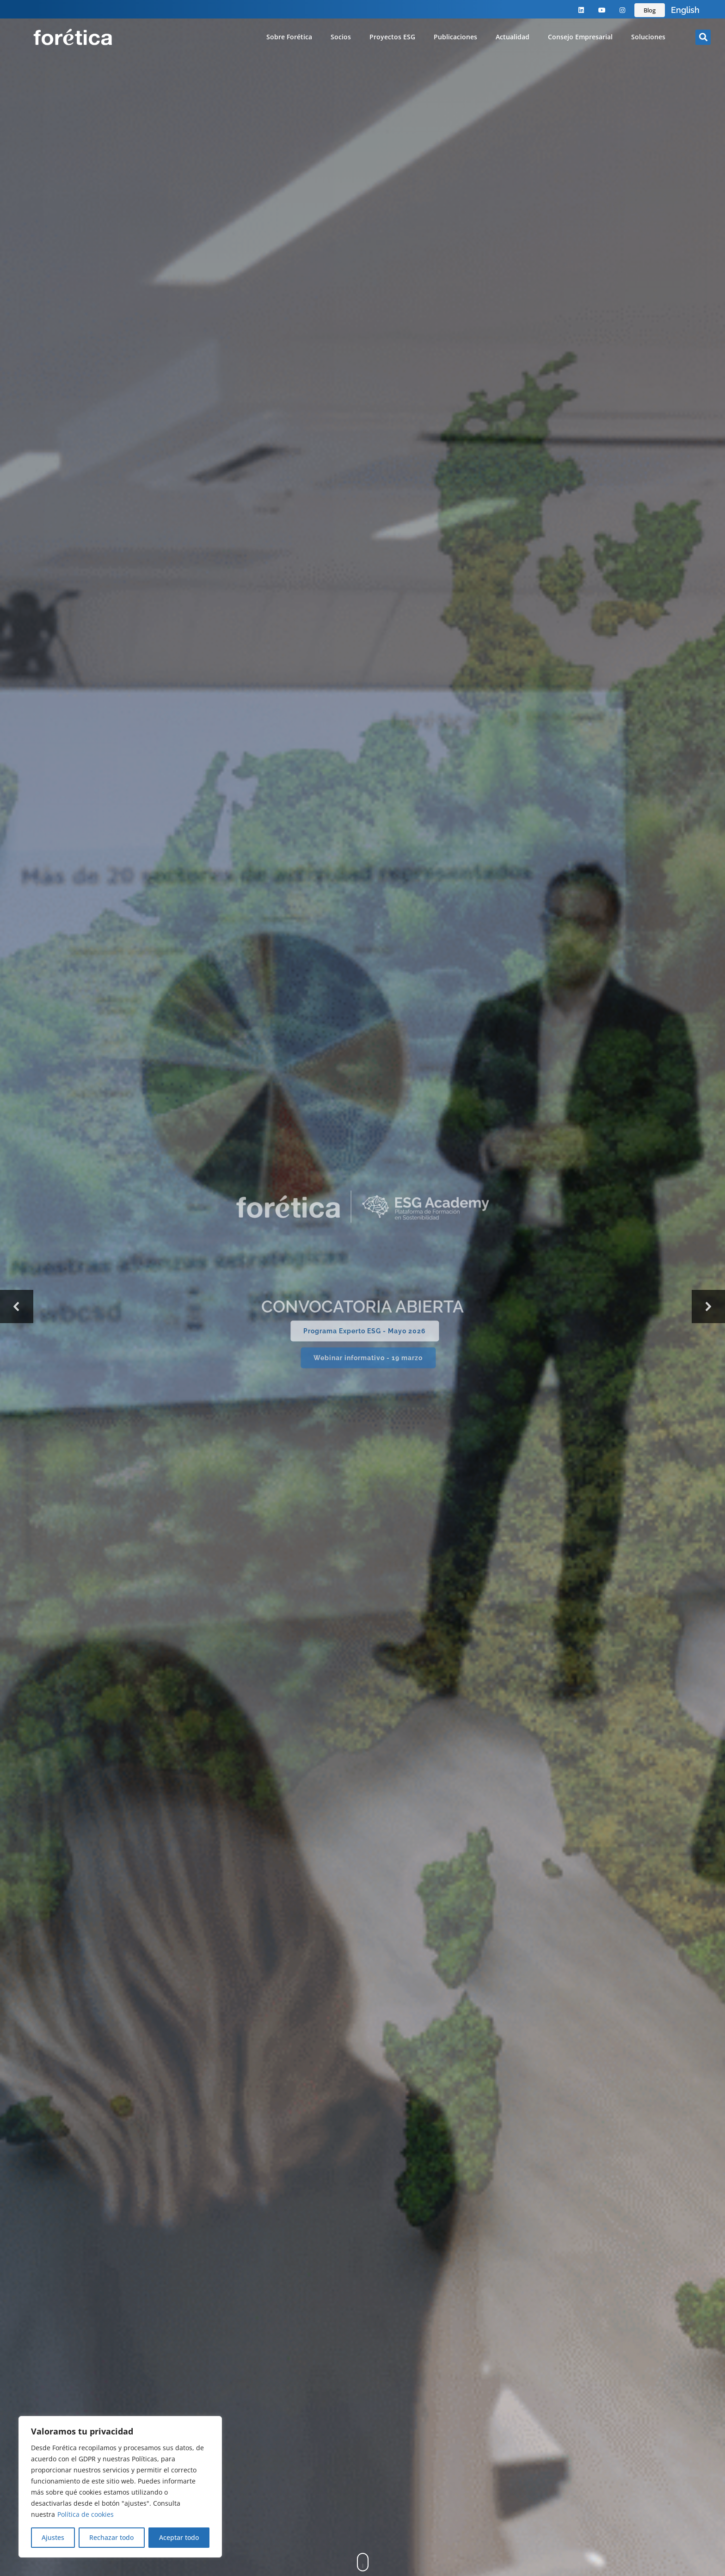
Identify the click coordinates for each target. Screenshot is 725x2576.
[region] (120, 2487)
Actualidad (512, 36)
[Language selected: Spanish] (685, 10)
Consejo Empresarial (580, 36)
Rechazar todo (111, 2537)
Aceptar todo (179, 2537)
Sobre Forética (289, 36)
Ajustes (53, 2537)
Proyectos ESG (392, 36)
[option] (685, 10)
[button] (703, 37)
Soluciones (648, 36)
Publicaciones (455, 36)
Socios (341, 36)
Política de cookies (85, 2514)
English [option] (685, 10)
